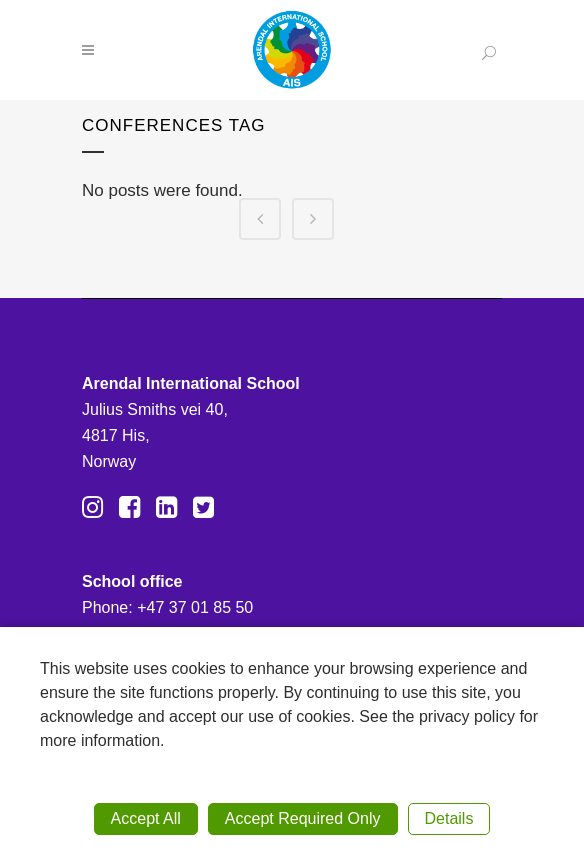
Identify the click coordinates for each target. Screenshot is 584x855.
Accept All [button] (146, 818)
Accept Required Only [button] (303, 818)
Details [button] (449, 818)
